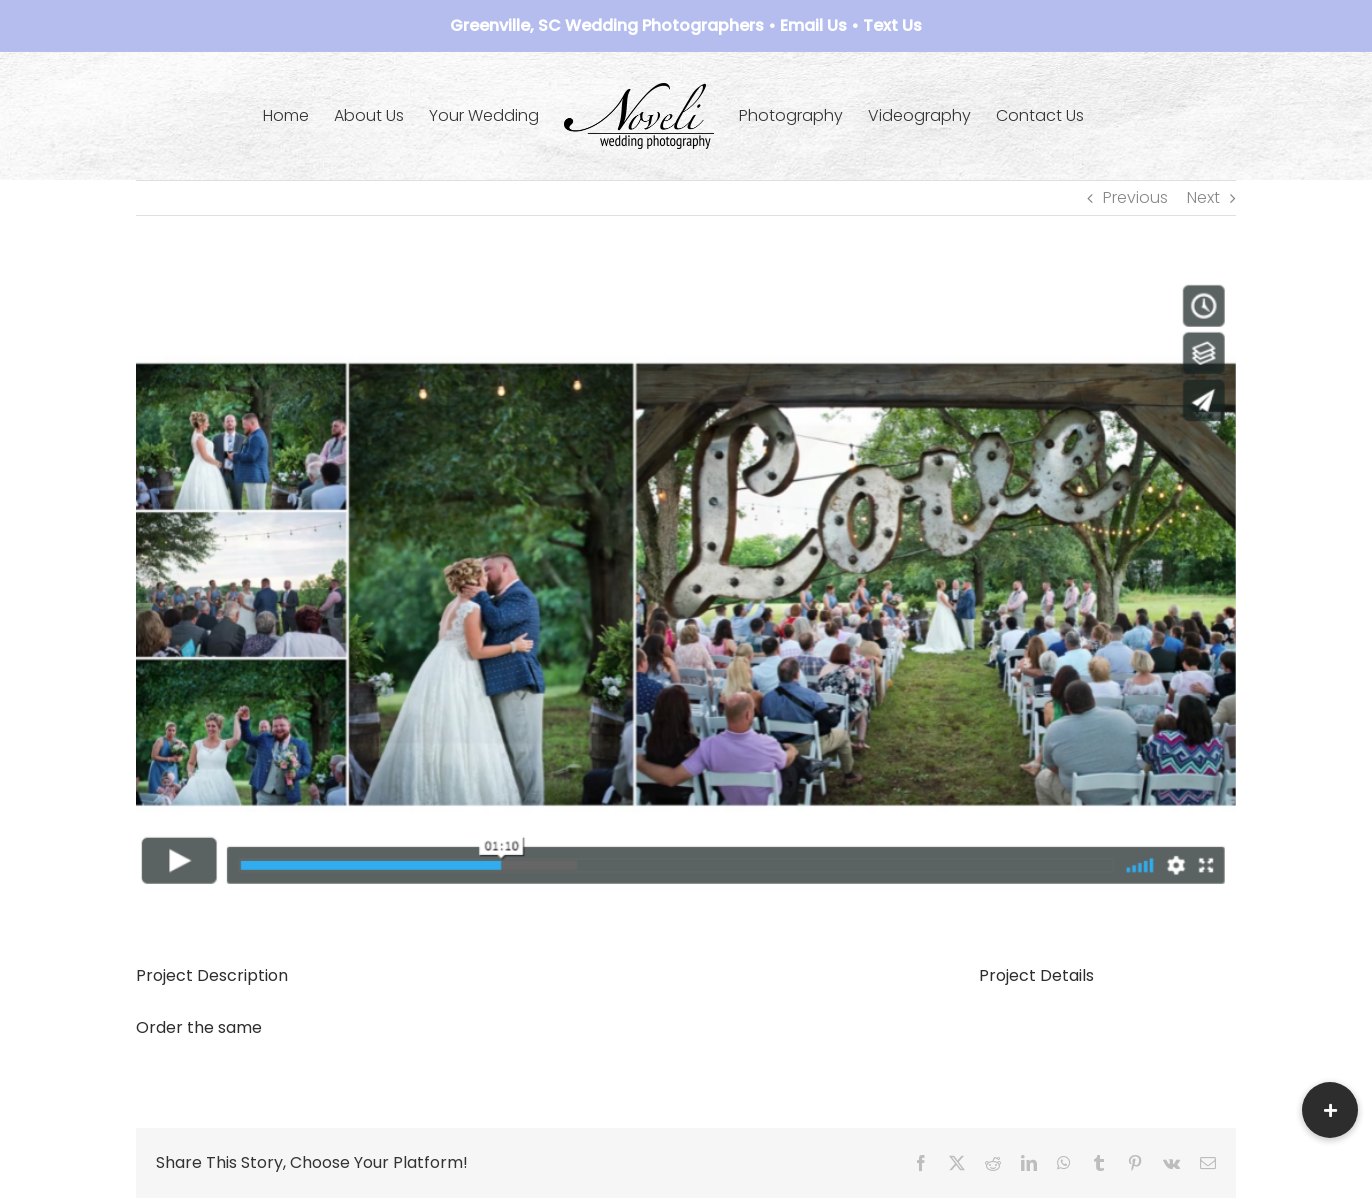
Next (1203, 197)
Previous (1135, 197)
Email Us (813, 25)
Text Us (892, 25)
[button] (1330, 1110)
